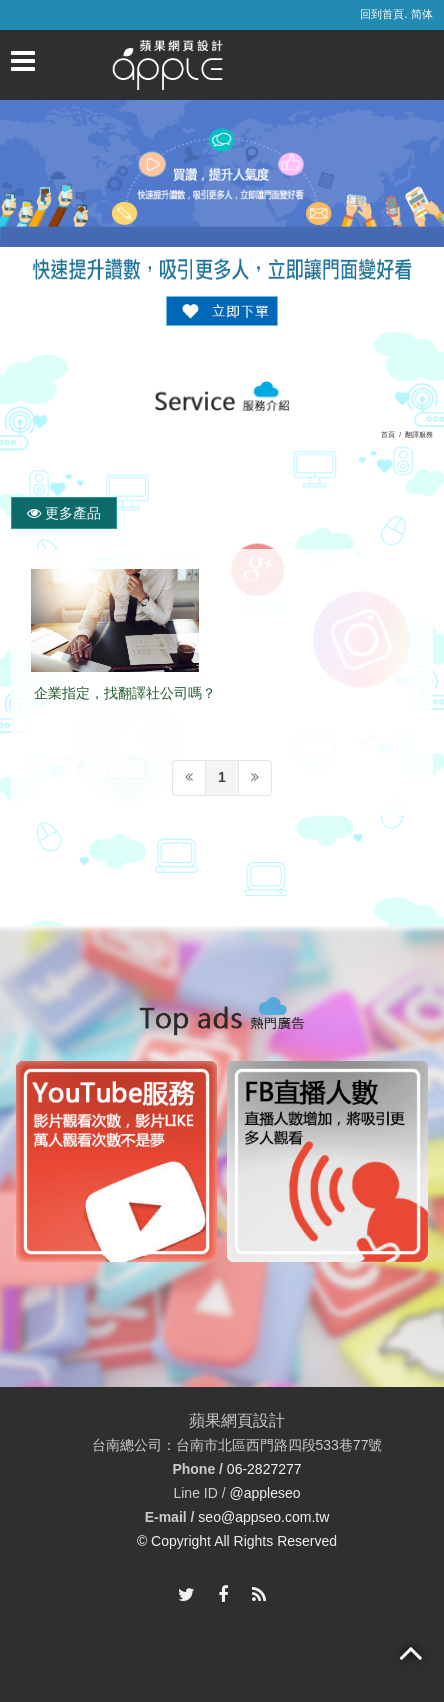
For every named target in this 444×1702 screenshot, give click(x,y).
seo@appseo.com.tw (263, 1518)
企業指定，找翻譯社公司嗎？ (125, 693)
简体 (422, 14)
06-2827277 (264, 1470)
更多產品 (64, 513)
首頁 (388, 434)
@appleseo (264, 1493)
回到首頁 (382, 14)
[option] (116, 1161)
